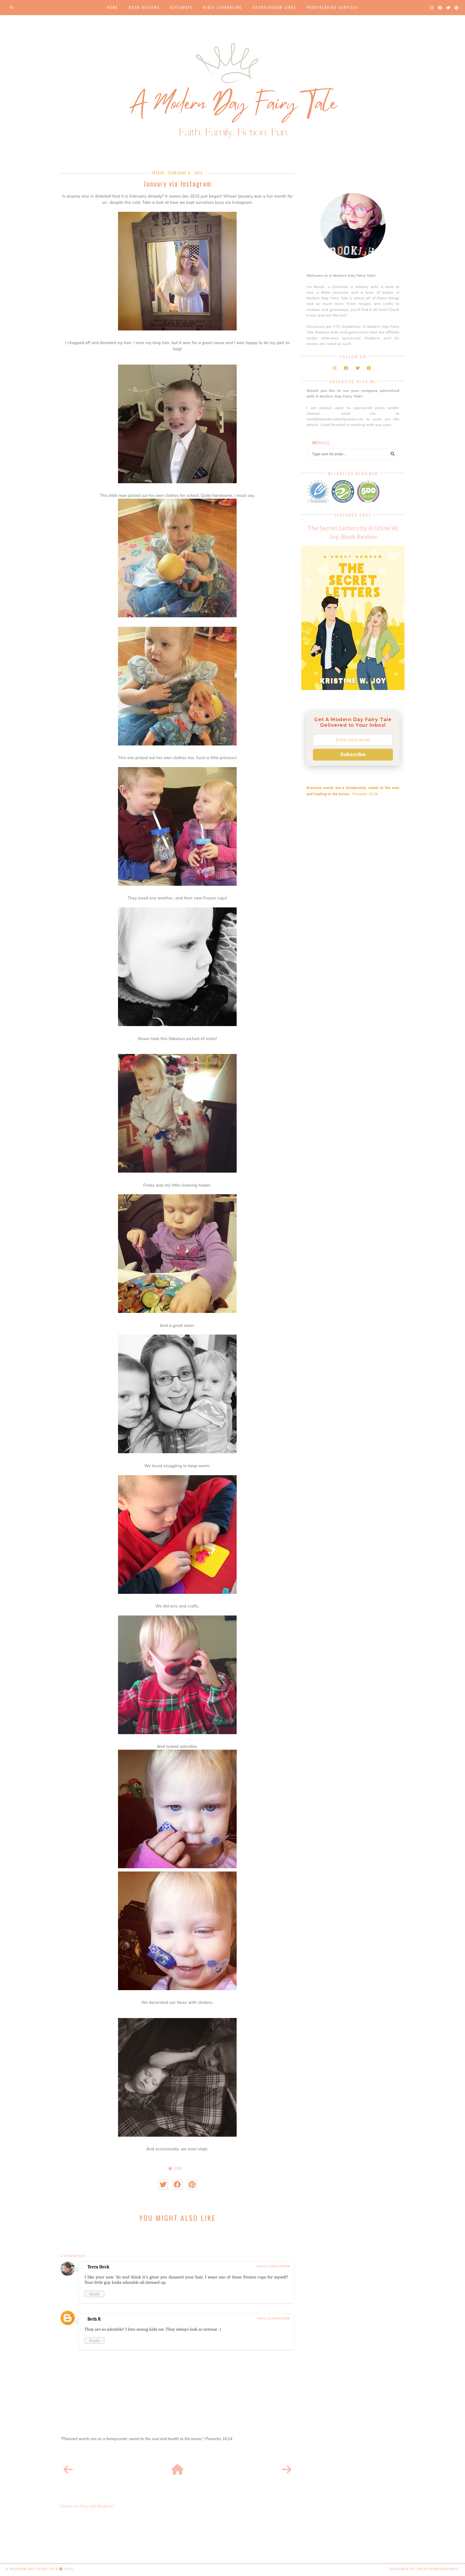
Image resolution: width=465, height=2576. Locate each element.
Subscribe (353, 754)
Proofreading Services (332, 7)
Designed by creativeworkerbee (424, 2569)
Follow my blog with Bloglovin (87, 2506)
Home (112, 7)
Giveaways (181, 7)
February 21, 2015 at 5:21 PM (273, 2318)
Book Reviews (144, 7)
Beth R (94, 2319)
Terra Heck (98, 2267)
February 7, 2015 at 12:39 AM (273, 2266)
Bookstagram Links (274, 7)
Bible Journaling (222, 7)
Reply (94, 2294)
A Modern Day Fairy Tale (32, 2569)
